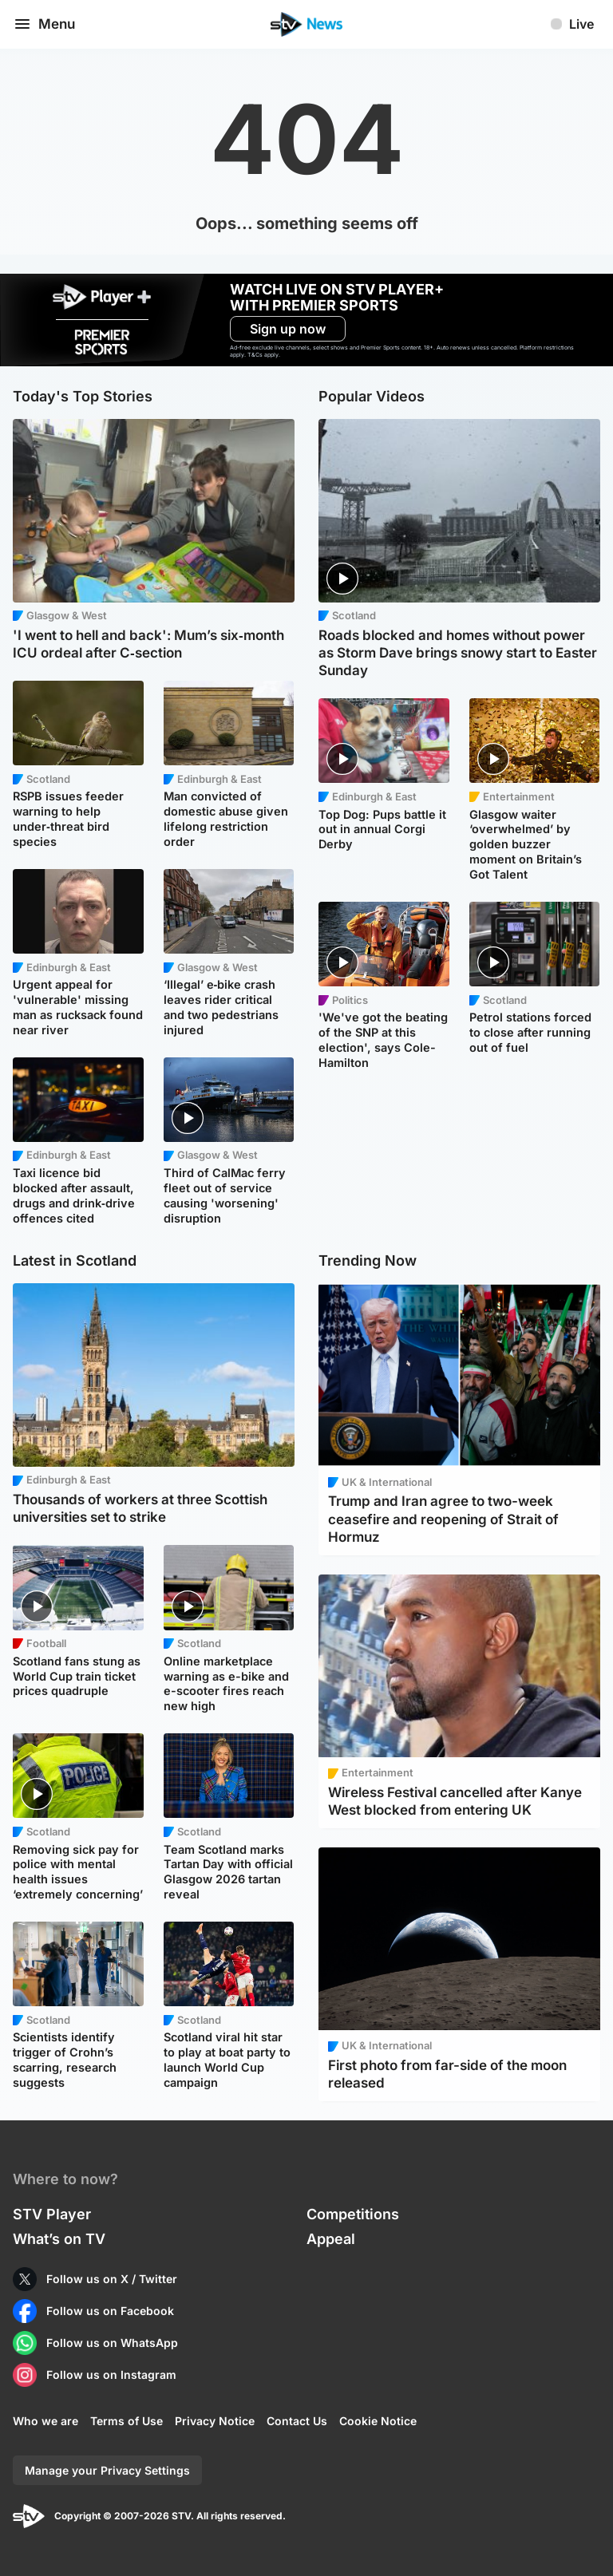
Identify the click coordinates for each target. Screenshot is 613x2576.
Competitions (352, 2214)
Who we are (45, 2421)
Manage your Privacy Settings (107, 2470)
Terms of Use (126, 2421)
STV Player (52, 2214)
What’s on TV (59, 2238)
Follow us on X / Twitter (111, 2279)
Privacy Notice (215, 2421)
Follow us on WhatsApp (112, 2342)
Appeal (330, 2238)
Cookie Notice (378, 2421)
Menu (44, 24)
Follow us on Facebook (110, 2310)
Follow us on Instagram (111, 2374)
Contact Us (297, 2421)
